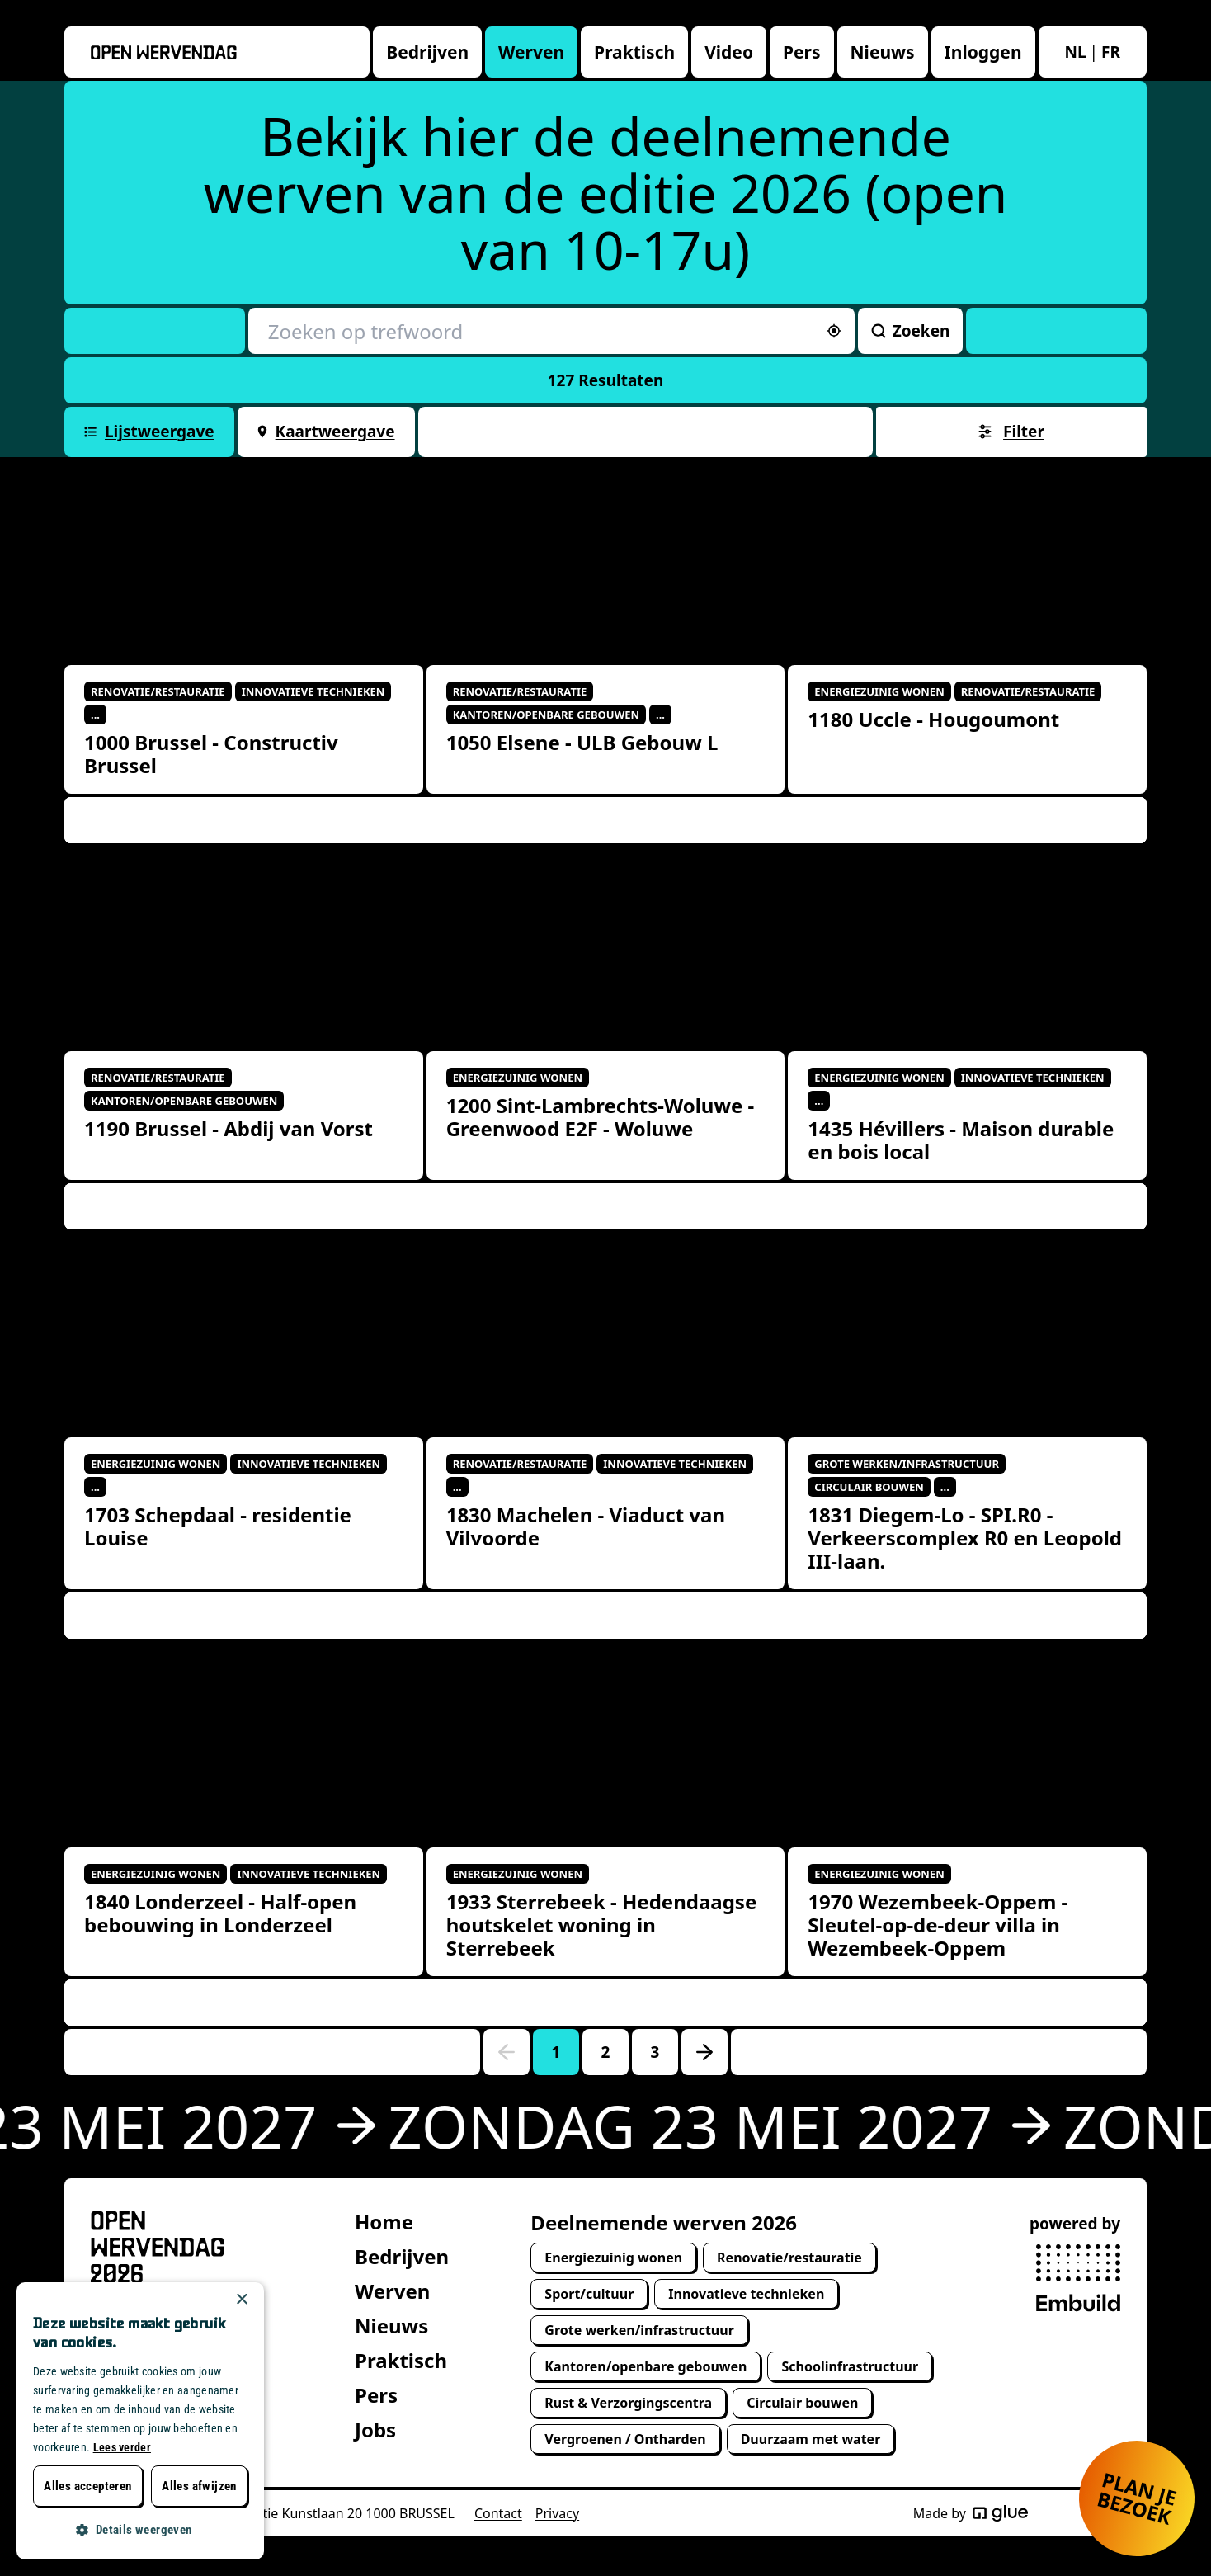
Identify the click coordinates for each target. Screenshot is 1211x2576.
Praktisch (634, 52)
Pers (802, 52)
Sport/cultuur (589, 2294)
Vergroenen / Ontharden (624, 2439)
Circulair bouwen (802, 2403)
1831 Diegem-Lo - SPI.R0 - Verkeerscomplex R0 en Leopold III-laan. (965, 1537)
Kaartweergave (326, 431)
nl (1075, 52)
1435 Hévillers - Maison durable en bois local (961, 1140)
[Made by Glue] (1000, 2513)
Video (728, 52)
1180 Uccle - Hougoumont (933, 719)
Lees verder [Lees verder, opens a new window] (122, 2447)
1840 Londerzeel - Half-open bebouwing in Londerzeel (220, 1913)
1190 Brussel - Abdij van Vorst (228, 1128)
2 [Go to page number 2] (605, 2052)
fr (1110, 52)
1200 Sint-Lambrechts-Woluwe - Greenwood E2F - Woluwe (600, 1117)
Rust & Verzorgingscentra (628, 2403)
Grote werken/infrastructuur (638, 2330)
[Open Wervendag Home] (157, 2247)
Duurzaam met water (811, 2439)
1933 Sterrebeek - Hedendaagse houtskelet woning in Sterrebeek (601, 1924)
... (95, 714)
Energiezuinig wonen (613, 2257)
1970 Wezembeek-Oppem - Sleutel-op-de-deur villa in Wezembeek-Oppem (937, 1924)
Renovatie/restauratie (789, 2257)
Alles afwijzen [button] (199, 2486)
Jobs (375, 2429)
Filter (1011, 431)
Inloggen (983, 52)
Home (384, 2221)
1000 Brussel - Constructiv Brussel (211, 754)
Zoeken (910, 331)
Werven (531, 52)
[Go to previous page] (506, 2052)
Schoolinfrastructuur (849, 2366)
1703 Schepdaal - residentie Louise (217, 1526)
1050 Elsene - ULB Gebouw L (582, 742)
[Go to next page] (704, 2052)
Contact (498, 2513)
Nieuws (883, 52)
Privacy (557, 2513)
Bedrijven (427, 52)
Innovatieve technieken (746, 2294)
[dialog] (140, 2420)
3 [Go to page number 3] (655, 2052)
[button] (140, 2530)
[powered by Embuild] (1078, 2278)
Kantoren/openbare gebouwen (645, 2366)
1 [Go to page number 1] (556, 2052)
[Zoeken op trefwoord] (551, 331)
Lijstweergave (149, 431)
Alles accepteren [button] (87, 2486)
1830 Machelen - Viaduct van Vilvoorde (585, 1526)
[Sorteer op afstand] (834, 330)
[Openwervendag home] (164, 52)
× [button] (241, 2300)
